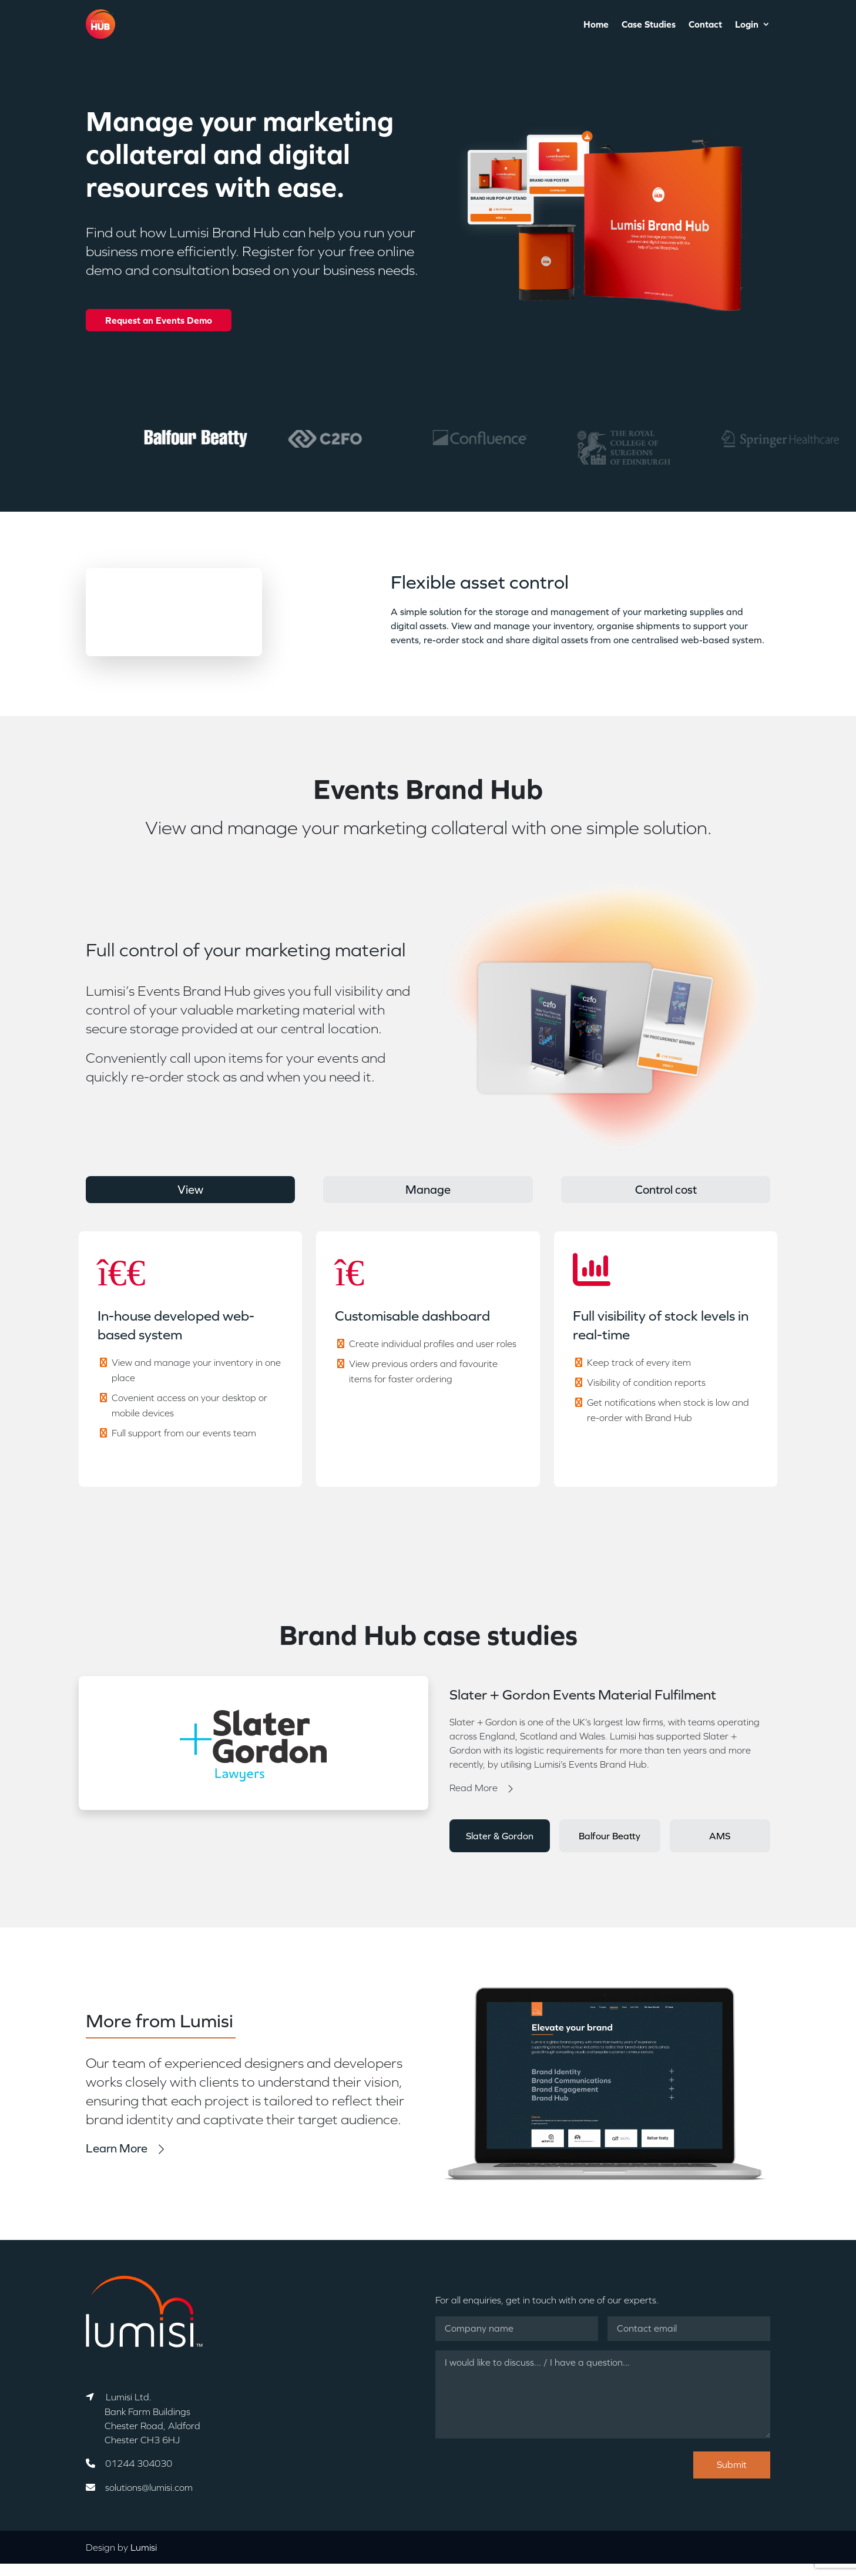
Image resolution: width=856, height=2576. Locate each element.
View (190, 1189)
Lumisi (143, 2547)
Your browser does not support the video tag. (174, 612)
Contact (705, 24)
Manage (428, 1189)
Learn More (116, 2148)
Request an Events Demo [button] (158, 320)
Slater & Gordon (499, 1836)
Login (746, 24)
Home (596, 24)
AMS (719, 1836)
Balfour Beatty (609, 1836)
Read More (473, 1787)
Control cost (666, 1189)
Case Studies (649, 24)
